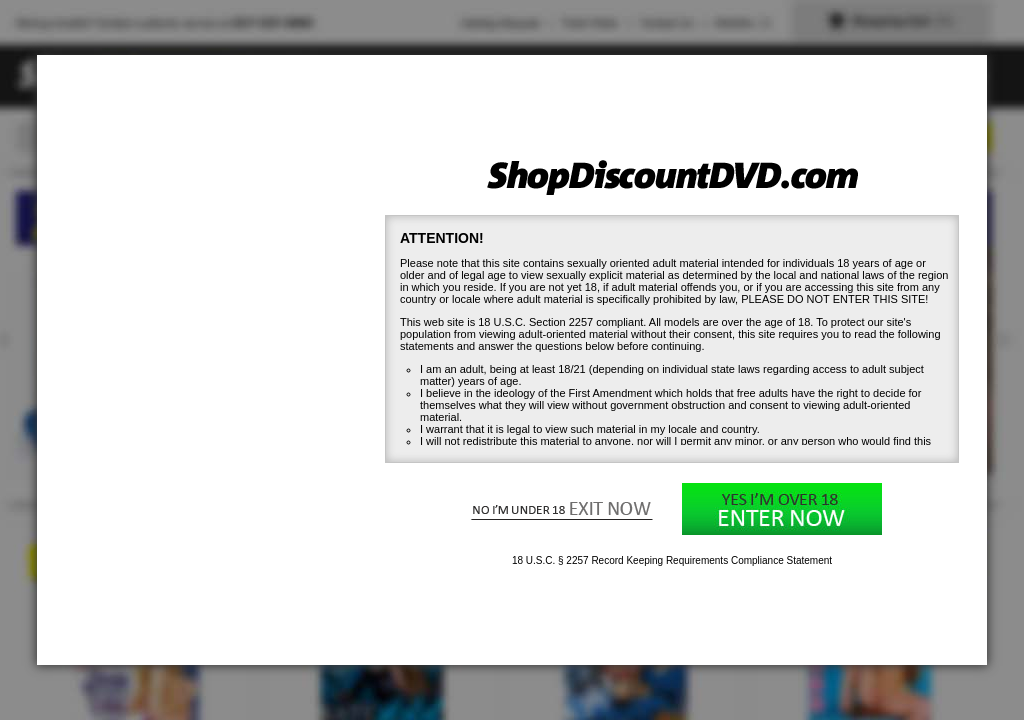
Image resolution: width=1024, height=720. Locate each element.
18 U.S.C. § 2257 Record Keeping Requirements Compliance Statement (672, 560)
